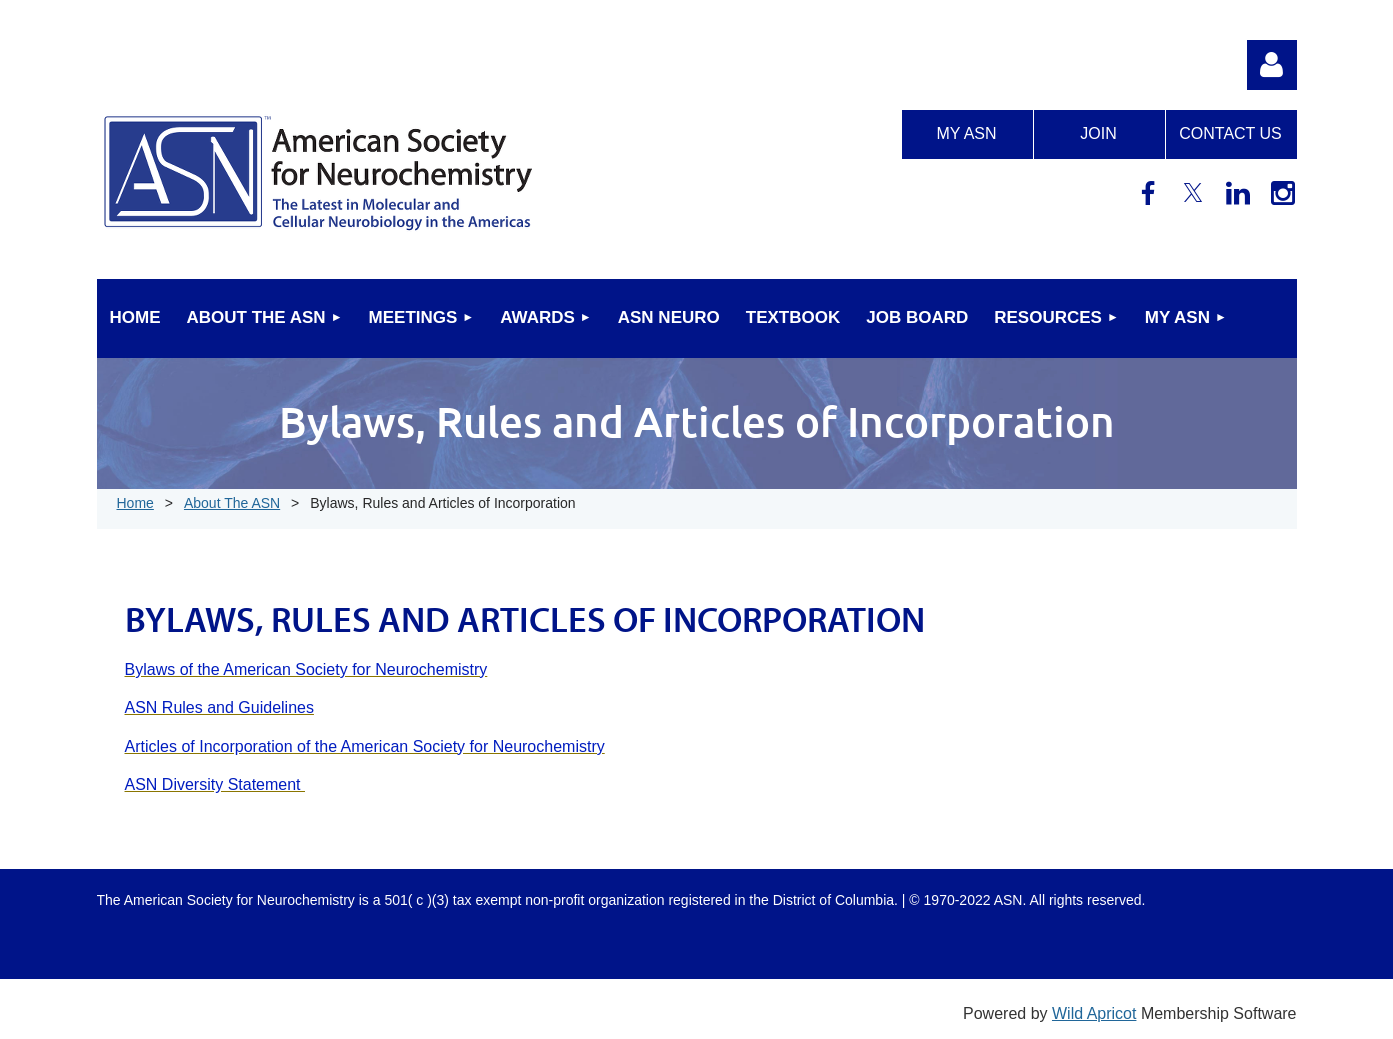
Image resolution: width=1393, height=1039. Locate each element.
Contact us (1230, 133)
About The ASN (232, 503)
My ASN (966, 133)
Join (1098, 133)
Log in (1272, 65)
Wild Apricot (1094, 1013)
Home (135, 503)
